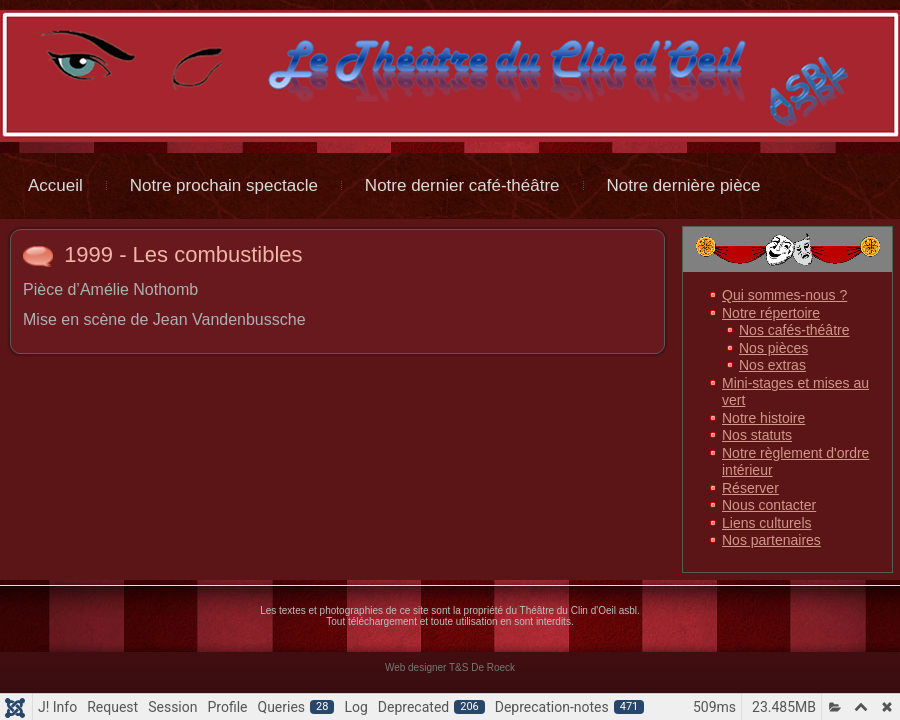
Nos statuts (757, 435)
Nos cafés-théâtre (794, 330)
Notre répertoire (771, 313)
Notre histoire (763, 418)
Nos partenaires (771, 540)
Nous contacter (769, 505)
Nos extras (772, 365)
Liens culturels (767, 523)
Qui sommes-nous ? (784, 295)
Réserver (750, 488)
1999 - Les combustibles (183, 254)
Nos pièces (773, 348)
